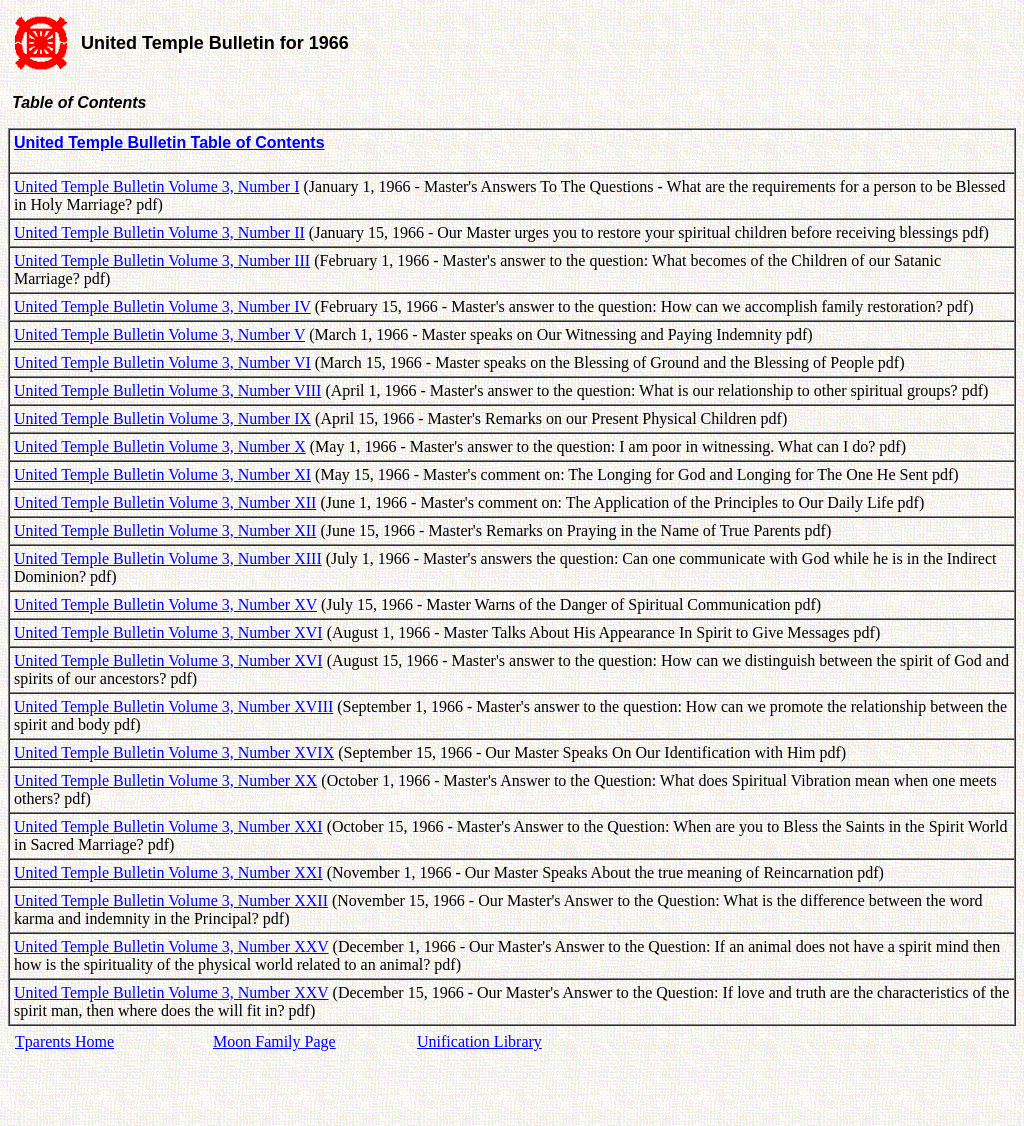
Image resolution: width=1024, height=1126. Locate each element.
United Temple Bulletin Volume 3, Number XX (165, 780)
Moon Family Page (274, 1041)
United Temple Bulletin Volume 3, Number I (157, 186)
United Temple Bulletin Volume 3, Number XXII (171, 900)
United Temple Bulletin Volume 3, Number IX (162, 418)
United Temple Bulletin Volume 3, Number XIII (168, 558)
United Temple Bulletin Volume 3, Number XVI (168, 632)
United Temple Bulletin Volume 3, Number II (159, 232)
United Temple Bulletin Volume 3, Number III (162, 260)
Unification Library (479, 1041)
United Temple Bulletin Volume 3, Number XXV (171, 946)
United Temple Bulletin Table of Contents (169, 142)
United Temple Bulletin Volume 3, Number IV (162, 306)
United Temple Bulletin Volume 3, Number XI (162, 474)
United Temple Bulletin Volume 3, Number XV (165, 604)
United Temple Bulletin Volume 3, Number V (159, 334)
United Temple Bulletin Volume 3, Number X (160, 446)
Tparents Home (64, 1041)
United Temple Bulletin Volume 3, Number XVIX (174, 752)
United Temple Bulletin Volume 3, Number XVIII (173, 706)
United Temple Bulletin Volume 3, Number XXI (168, 826)
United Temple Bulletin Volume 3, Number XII (165, 502)
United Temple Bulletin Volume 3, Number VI (162, 362)
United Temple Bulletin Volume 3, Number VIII (167, 390)
